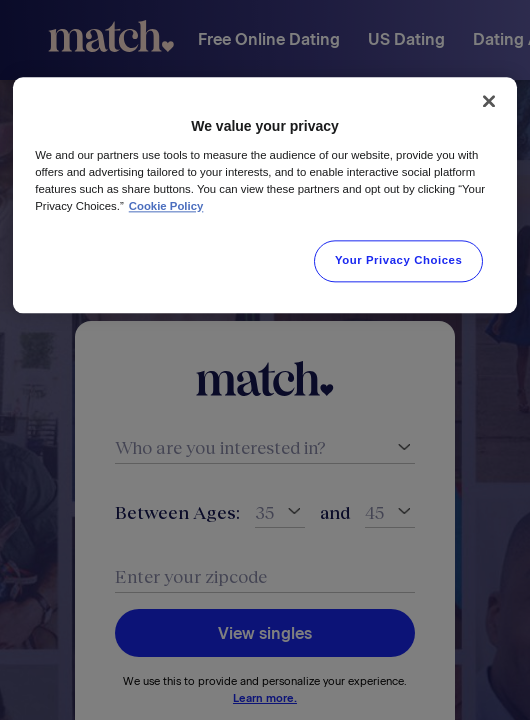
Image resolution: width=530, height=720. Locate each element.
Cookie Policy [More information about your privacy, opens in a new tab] (166, 206)
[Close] (489, 101)
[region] (265, 195)
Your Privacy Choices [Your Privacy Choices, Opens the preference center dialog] (399, 260)
